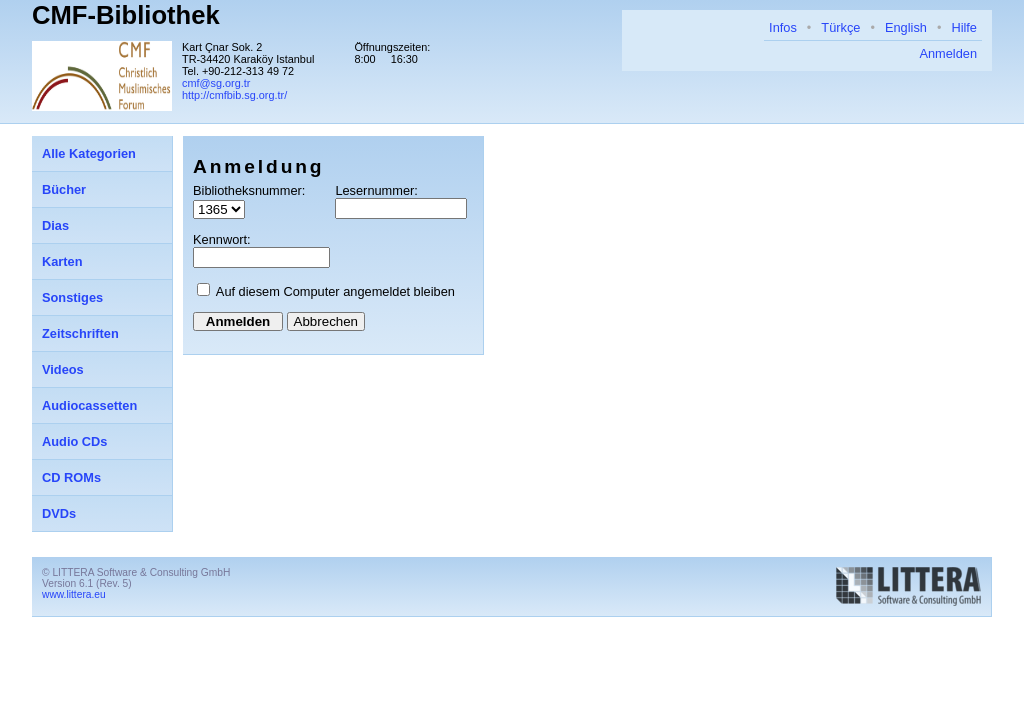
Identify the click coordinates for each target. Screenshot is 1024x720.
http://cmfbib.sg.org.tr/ (234, 95)
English (906, 27)
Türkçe (840, 27)
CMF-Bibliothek (126, 15)
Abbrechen (326, 321)
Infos (783, 27)
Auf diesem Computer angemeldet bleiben (335, 291)
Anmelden (948, 53)
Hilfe (964, 27)
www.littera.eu (74, 594)
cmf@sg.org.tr (216, 83)
